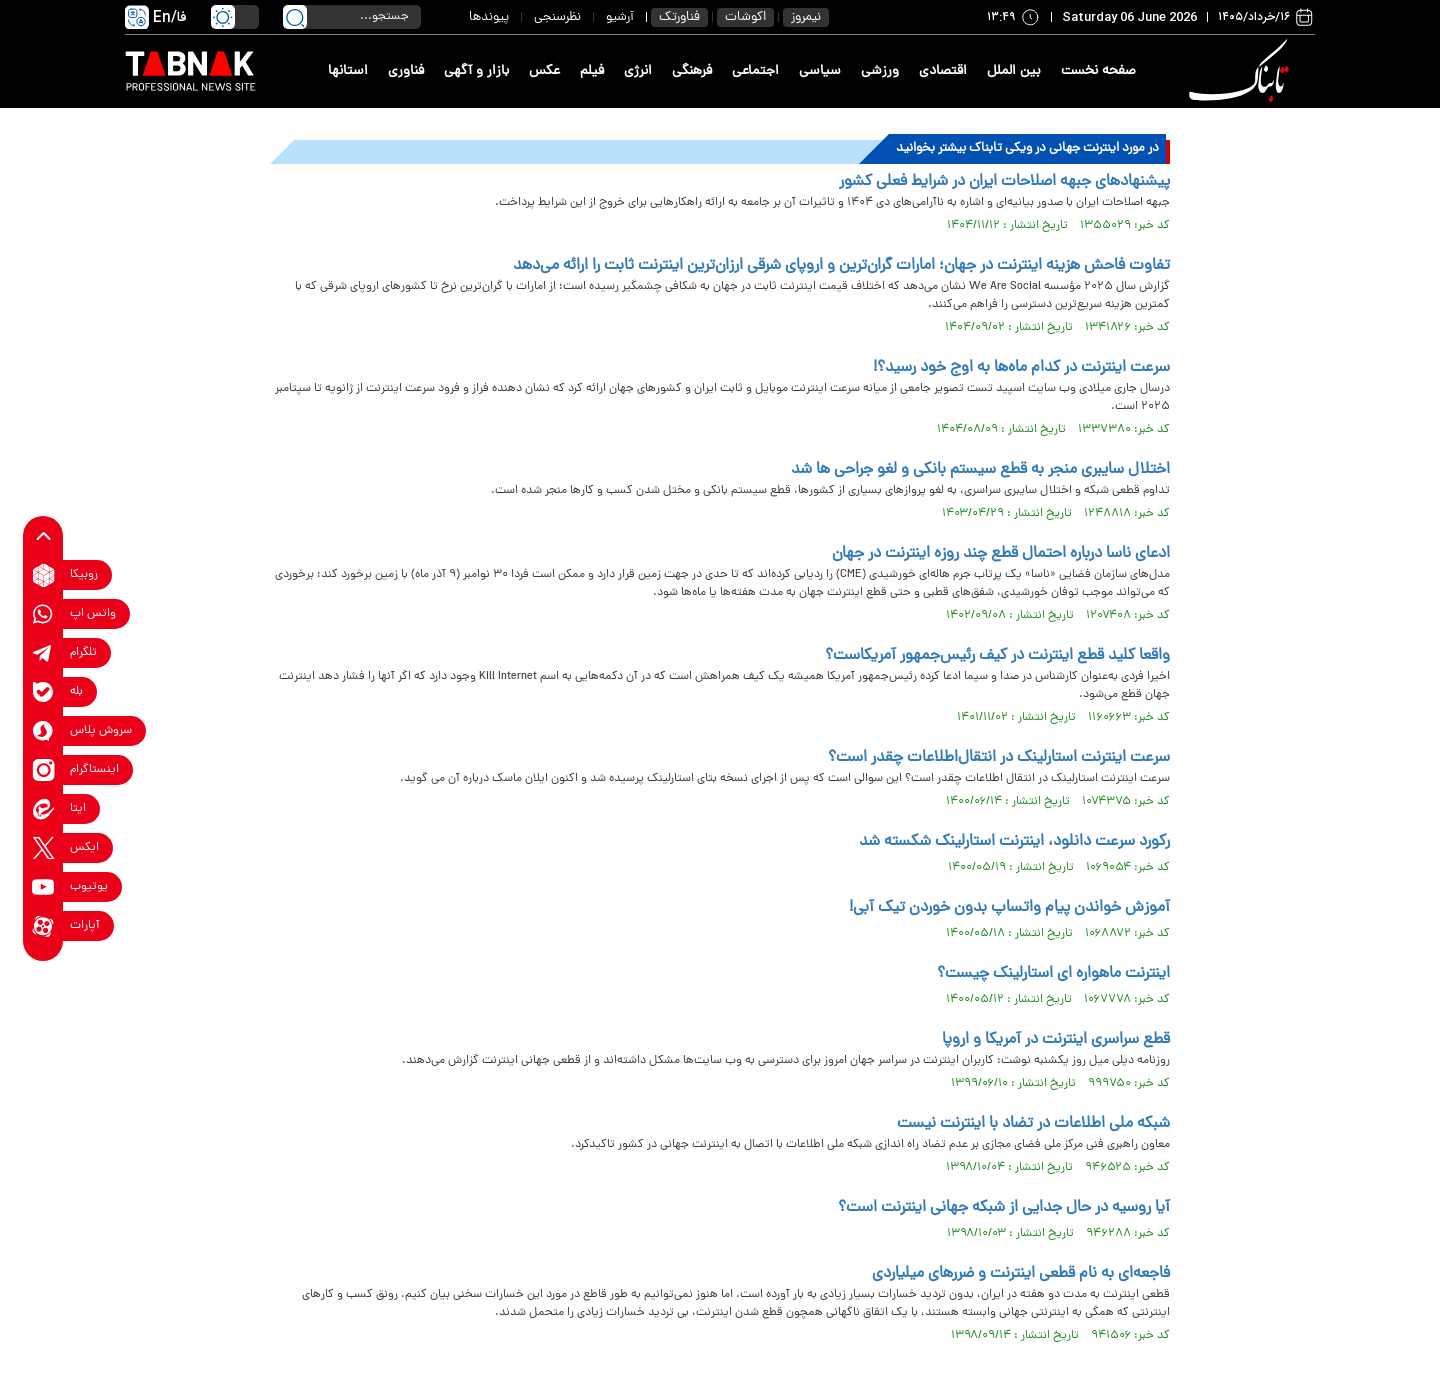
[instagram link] (43, 770)
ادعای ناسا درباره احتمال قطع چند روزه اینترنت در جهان (1001, 554)
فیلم (592, 71)
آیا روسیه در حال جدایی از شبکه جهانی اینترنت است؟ (1004, 1208)
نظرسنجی (557, 17)
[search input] (352, 17)
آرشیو (620, 17)
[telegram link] (43, 653)
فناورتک (679, 17)
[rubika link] (43, 575)
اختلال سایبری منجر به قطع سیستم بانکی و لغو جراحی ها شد (980, 470)
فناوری (406, 71)
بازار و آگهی (476, 71)
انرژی (638, 71)
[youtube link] (43, 887)
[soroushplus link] (43, 731)
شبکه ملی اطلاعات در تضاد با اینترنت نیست (1033, 1124)
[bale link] (43, 692)
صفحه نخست (1098, 71)
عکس (544, 71)
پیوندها (489, 17)
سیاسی (820, 71)
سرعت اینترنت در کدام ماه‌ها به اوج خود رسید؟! (1021, 368)
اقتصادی (943, 71)
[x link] (43, 848)
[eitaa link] (43, 809)
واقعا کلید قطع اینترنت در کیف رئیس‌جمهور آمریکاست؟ (997, 656)
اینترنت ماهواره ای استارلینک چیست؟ (1053, 974)
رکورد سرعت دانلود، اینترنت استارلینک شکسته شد (1014, 842)
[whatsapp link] (43, 614)
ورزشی (880, 71)
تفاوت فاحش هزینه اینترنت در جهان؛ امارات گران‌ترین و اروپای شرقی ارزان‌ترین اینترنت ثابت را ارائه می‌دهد (841, 266)
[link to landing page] (1242, 71)
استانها (348, 71)
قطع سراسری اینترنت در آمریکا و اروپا (1056, 1040)
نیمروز (806, 17)
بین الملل (1014, 71)
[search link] (295, 17)
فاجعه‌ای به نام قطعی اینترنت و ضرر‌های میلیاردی (1021, 1274)
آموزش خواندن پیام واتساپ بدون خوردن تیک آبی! (1009, 908)
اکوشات (745, 17)
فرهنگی (692, 71)
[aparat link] (43, 926)
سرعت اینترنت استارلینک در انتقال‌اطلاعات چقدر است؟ (999, 758)
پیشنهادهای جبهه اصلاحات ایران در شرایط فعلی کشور (1004, 182)
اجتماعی (755, 71)
